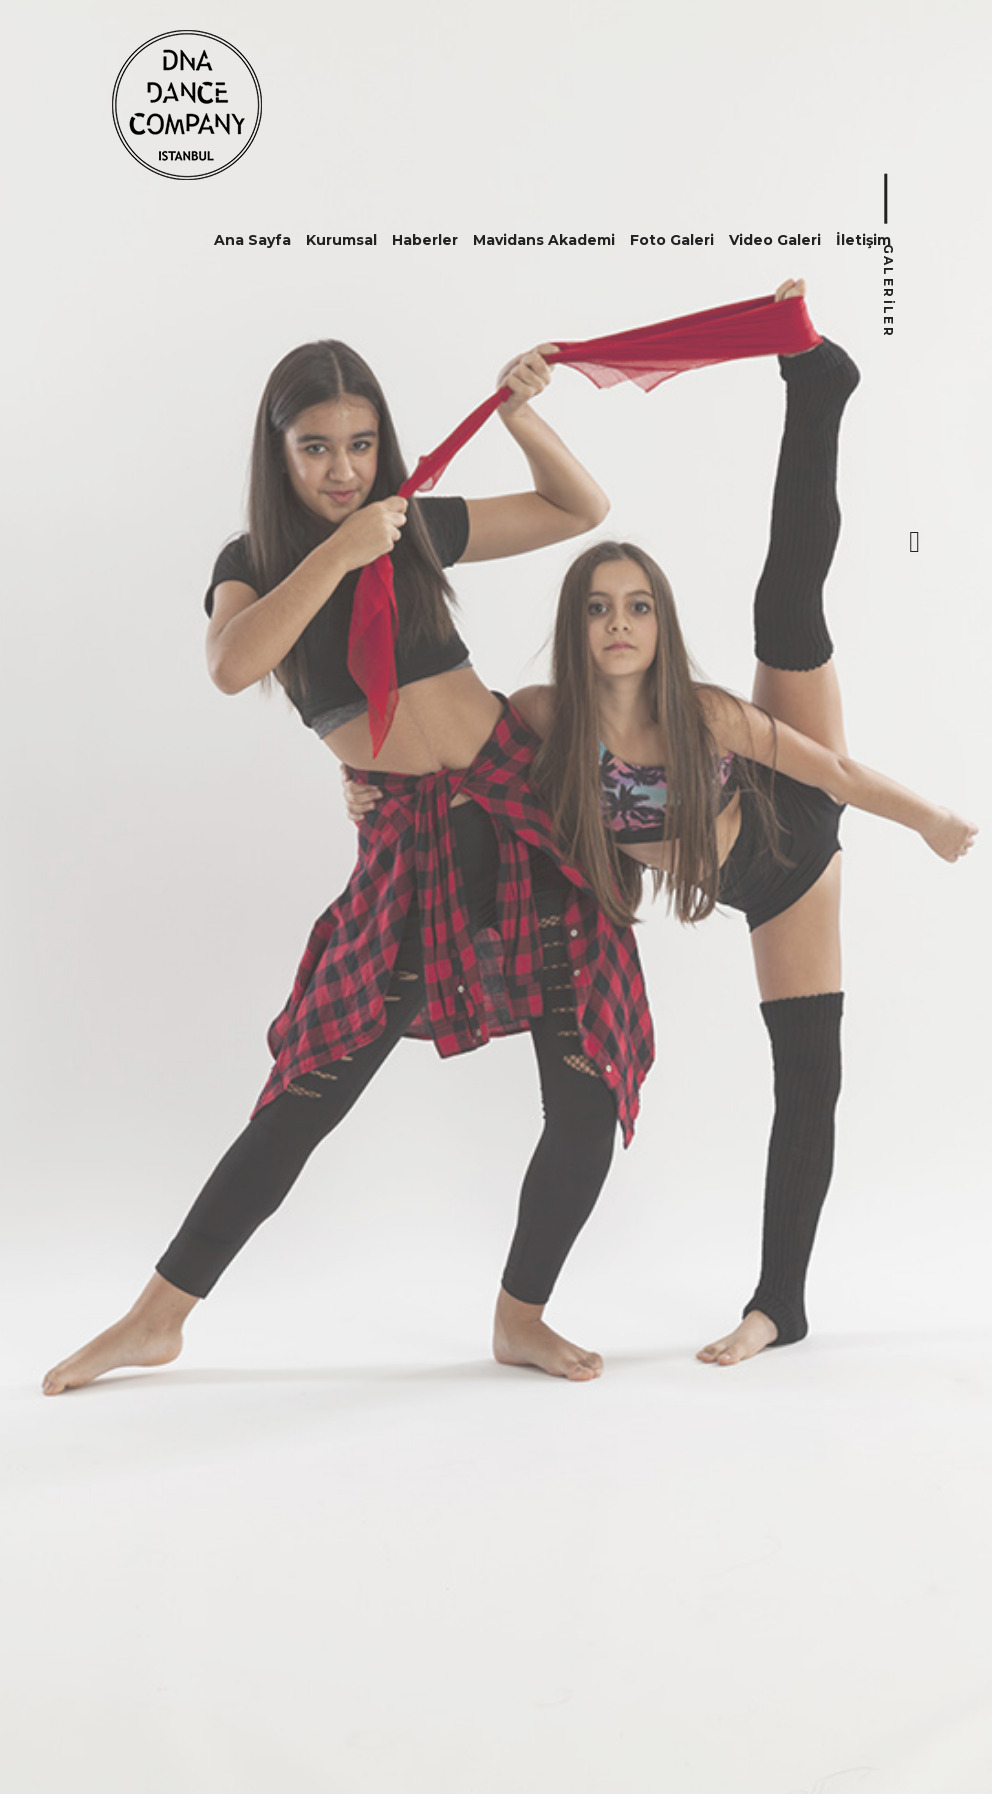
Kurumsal (341, 240)
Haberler (425, 240)
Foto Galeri (672, 240)
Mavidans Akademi (544, 240)
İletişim (863, 240)
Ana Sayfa (252, 240)
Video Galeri (775, 240)
